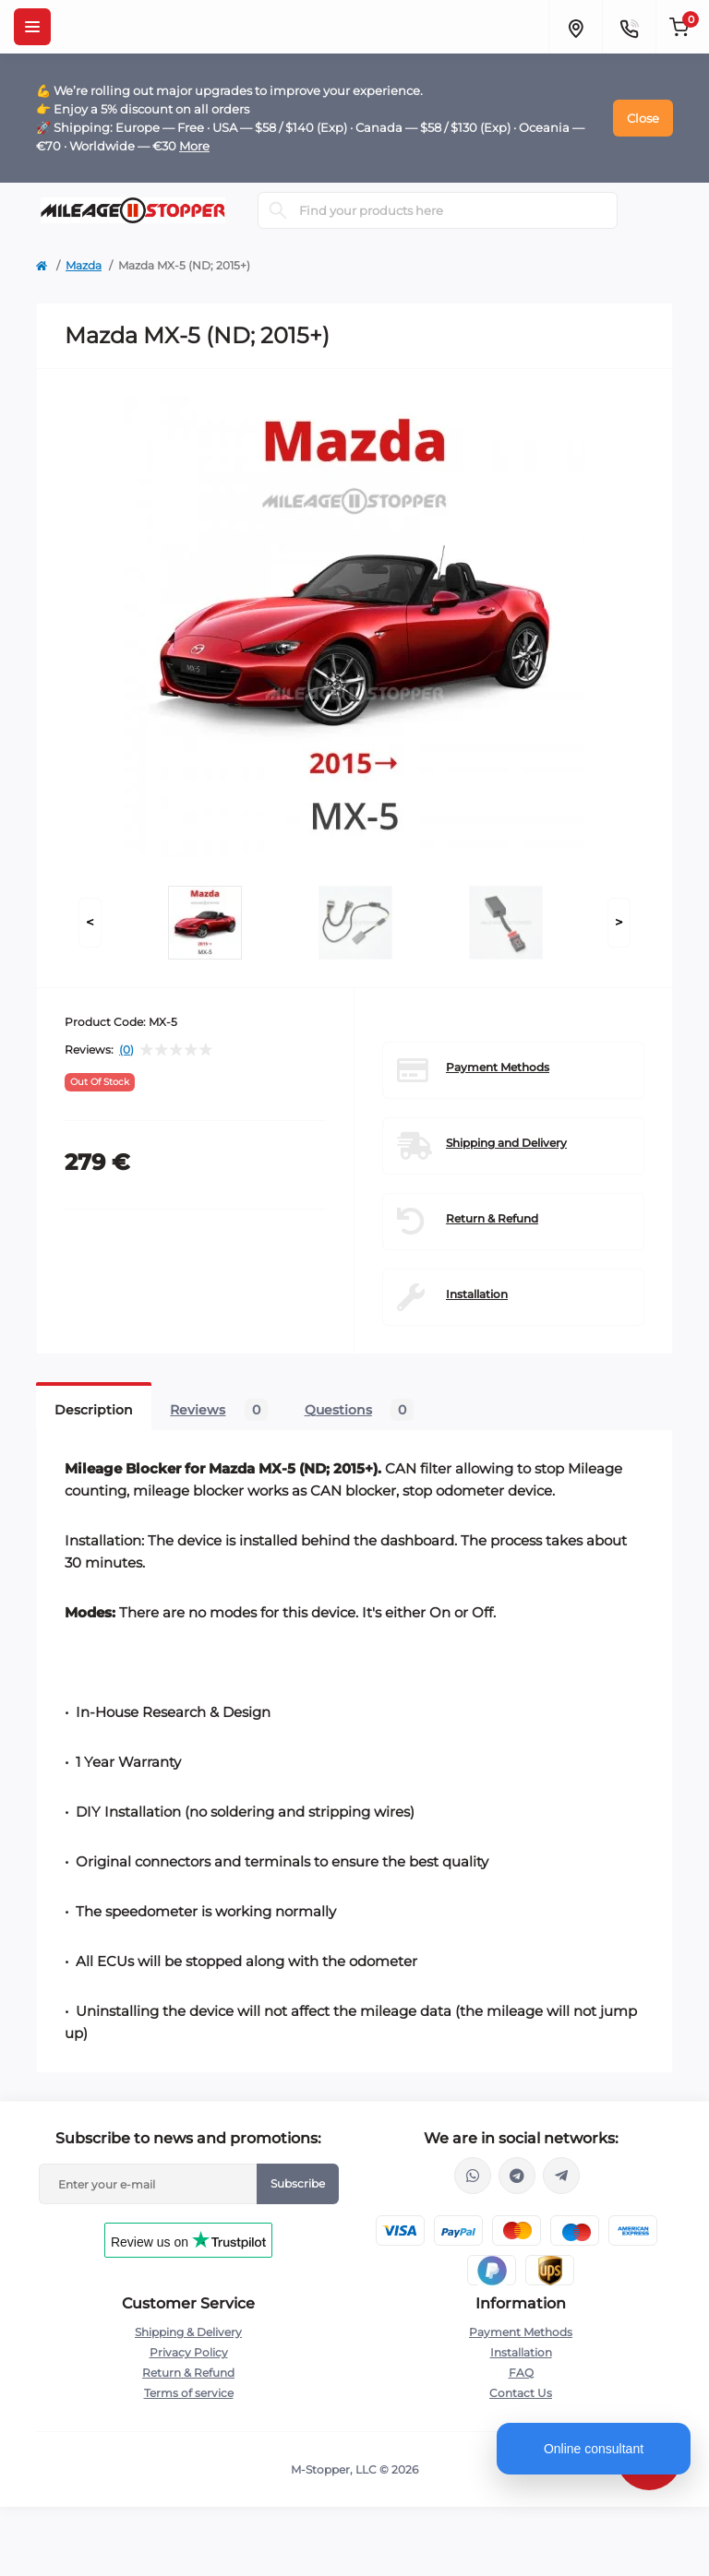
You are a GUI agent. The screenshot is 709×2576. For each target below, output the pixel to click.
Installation (477, 1294)
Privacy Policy (189, 2352)
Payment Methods (497, 1067)
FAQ (521, 2372)
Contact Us (520, 2393)
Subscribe (297, 2183)
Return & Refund (492, 1218)
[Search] (278, 210)
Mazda (84, 265)
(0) (126, 1050)
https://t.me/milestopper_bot (561, 2175)
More (194, 145)
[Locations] (575, 27)
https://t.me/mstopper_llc (517, 2175)
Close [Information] (643, 118)
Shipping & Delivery (188, 2332)
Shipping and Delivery (506, 1143)
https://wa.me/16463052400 (472, 2175)
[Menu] (32, 26)
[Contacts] (628, 27)
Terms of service (189, 2393)
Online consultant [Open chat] (593, 2448)
